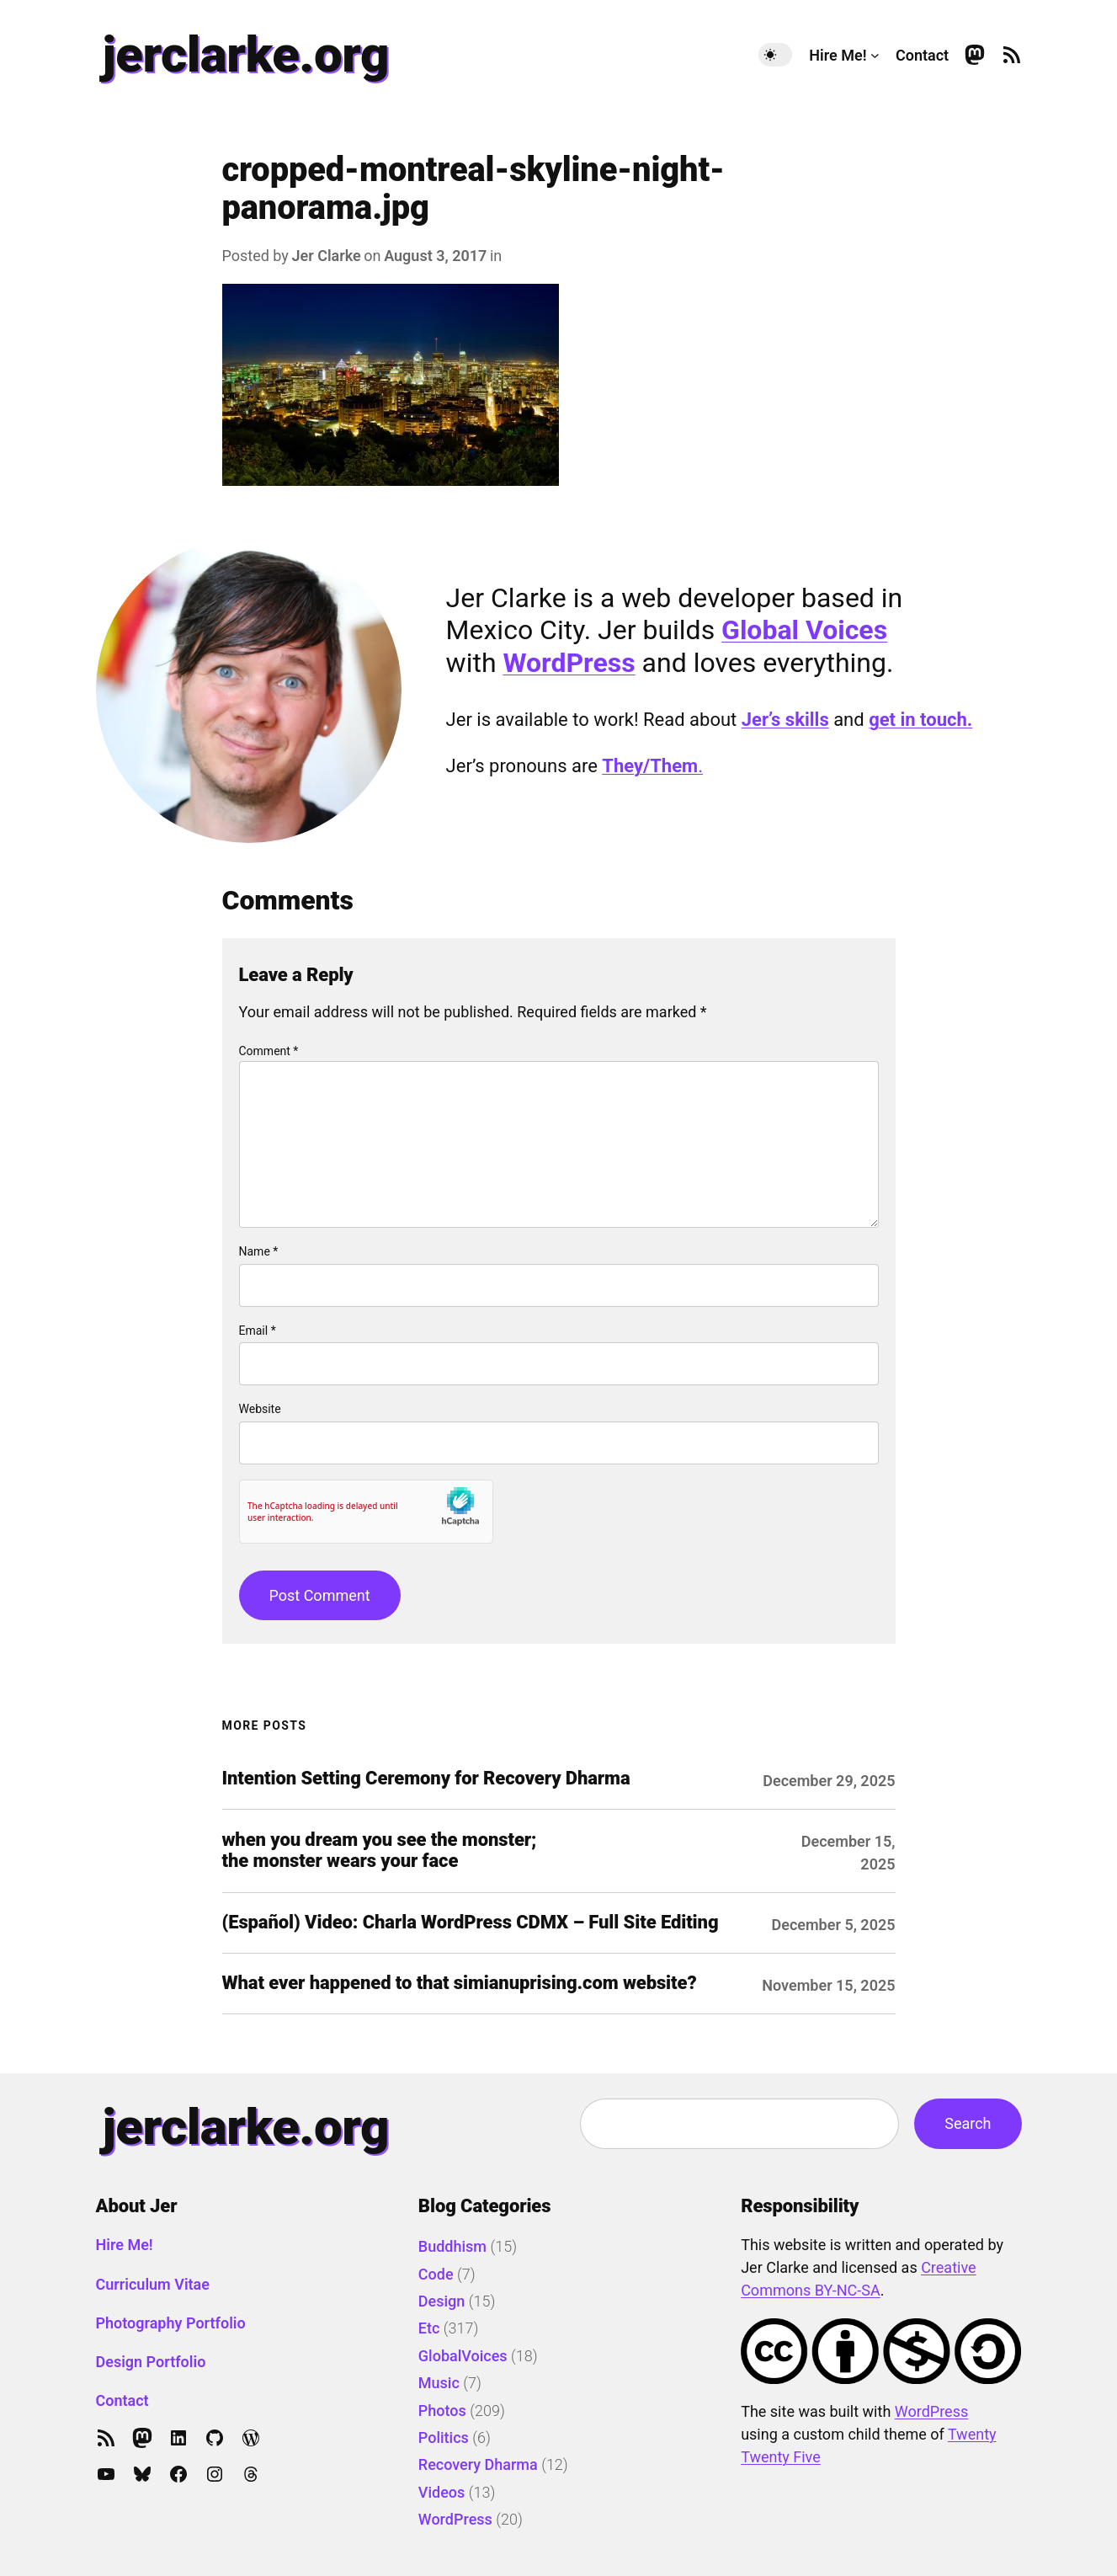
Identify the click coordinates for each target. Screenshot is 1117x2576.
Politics (443, 2437)
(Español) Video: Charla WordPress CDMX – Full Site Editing (470, 1922)
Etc (429, 2328)
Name (259, 1251)
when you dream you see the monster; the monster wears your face (379, 1850)
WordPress (569, 663)
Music (439, 2383)
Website (260, 1409)
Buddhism (452, 2246)
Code (436, 2274)
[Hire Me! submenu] (875, 55)
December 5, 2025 (834, 1924)
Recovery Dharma (478, 2464)
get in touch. (920, 719)
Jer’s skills (785, 719)
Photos (442, 2410)
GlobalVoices (463, 2356)
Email (257, 1330)
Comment (269, 1051)
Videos (441, 2492)
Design (441, 2301)
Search (967, 2123)
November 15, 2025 (828, 1985)
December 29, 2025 (829, 1780)
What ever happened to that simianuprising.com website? (459, 1983)
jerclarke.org (246, 54)
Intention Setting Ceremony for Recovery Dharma (426, 1778)
